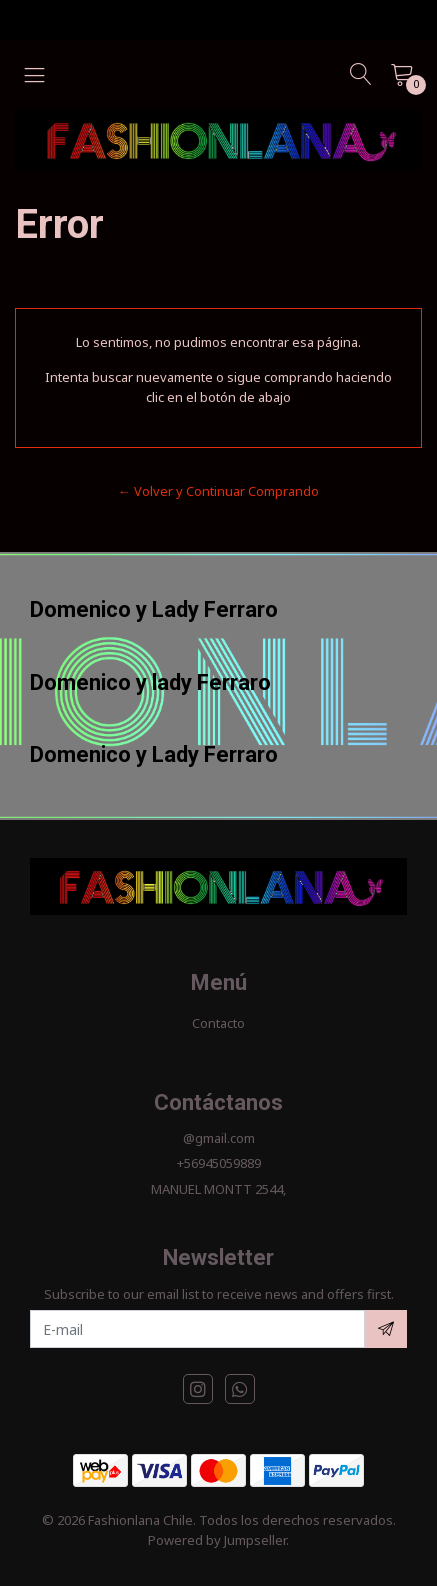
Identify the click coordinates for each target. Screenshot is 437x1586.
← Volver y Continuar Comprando (218, 491)
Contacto (218, 1023)
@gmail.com (219, 1138)
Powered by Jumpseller (217, 1540)
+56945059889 (219, 1163)
